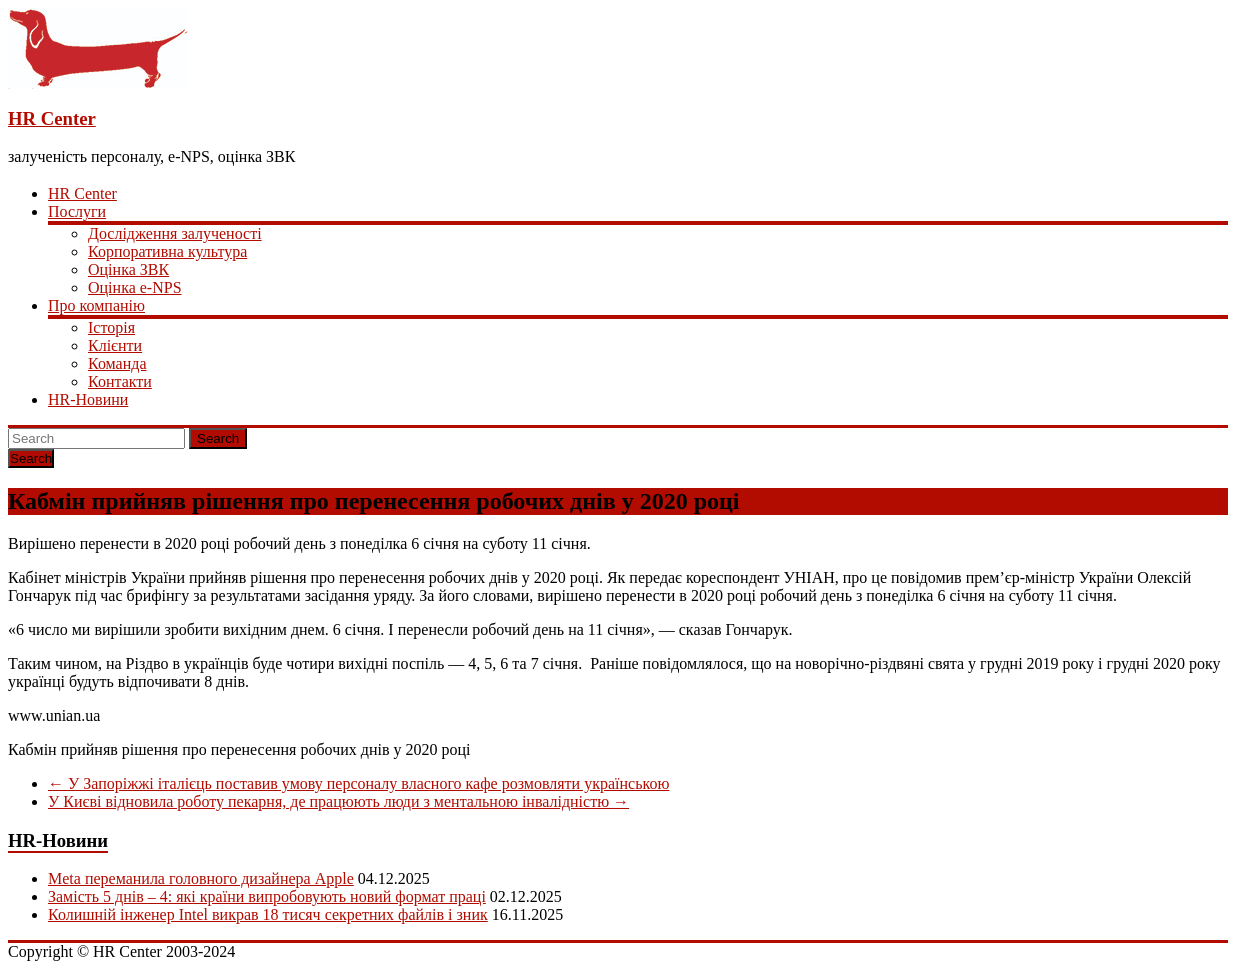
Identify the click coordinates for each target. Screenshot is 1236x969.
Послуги (77, 211)
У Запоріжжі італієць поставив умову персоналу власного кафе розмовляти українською (358, 783)
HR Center (52, 118)
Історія (111, 327)
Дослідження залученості (175, 233)
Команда (117, 363)
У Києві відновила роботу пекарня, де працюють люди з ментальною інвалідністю (338, 801)
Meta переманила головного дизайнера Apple (201, 878)
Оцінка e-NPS (135, 287)
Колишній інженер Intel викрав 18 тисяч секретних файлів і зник (268, 914)
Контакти (120, 381)
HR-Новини (88, 399)
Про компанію (96, 305)
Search (218, 438)
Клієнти (115, 345)
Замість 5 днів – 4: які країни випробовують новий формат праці (267, 896)
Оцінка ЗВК (128, 269)
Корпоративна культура (167, 251)
